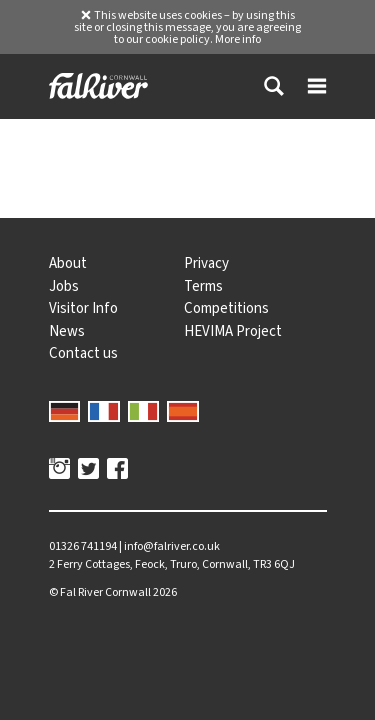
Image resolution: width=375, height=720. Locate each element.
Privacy (206, 263)
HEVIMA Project (233, 331)
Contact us (83, 353)
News (67, 331)
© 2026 (113, 592)
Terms (203, 286)
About (68, 263)
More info (238, 39)
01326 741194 (83, 546)
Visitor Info (83, 308)
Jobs (64, 286)
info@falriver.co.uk (172, 546)
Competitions (226, 308)
